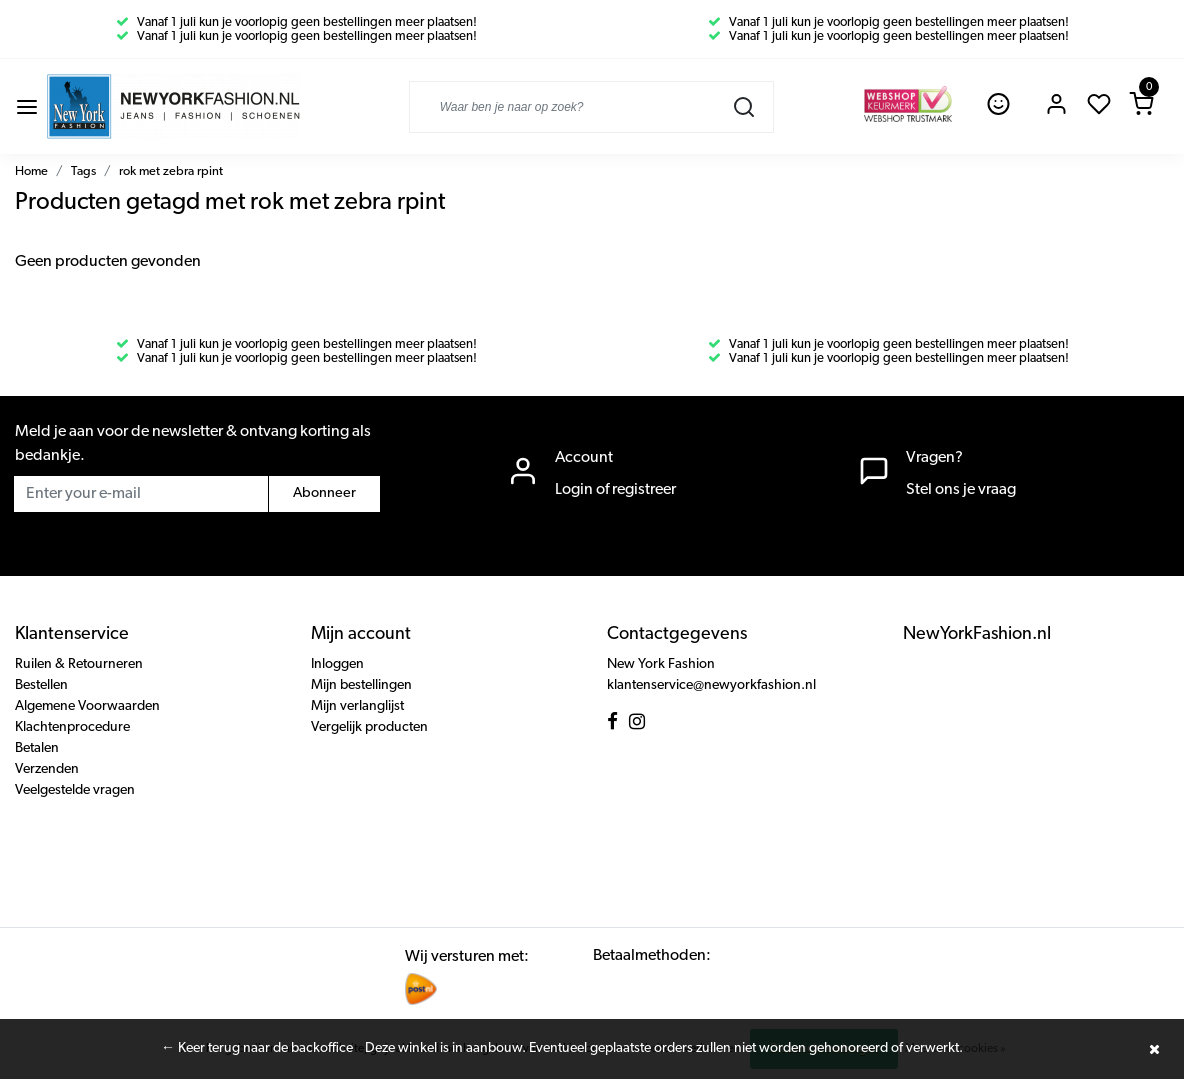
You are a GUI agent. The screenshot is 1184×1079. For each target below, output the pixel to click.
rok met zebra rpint (171, 171)
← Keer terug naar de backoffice (257, 1048)
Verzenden (47, 769)
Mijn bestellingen (361, 685)
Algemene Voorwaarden (87, 706)
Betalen (37, 748)
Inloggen (337, 664)
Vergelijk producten (369, 727)
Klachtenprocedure (72, 727)
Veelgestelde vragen (75, 790)
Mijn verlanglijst (357, 706)
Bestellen (41, 685)
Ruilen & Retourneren (79, 664)
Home (31, 171)
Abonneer (324, 493)
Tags (83, 171)
